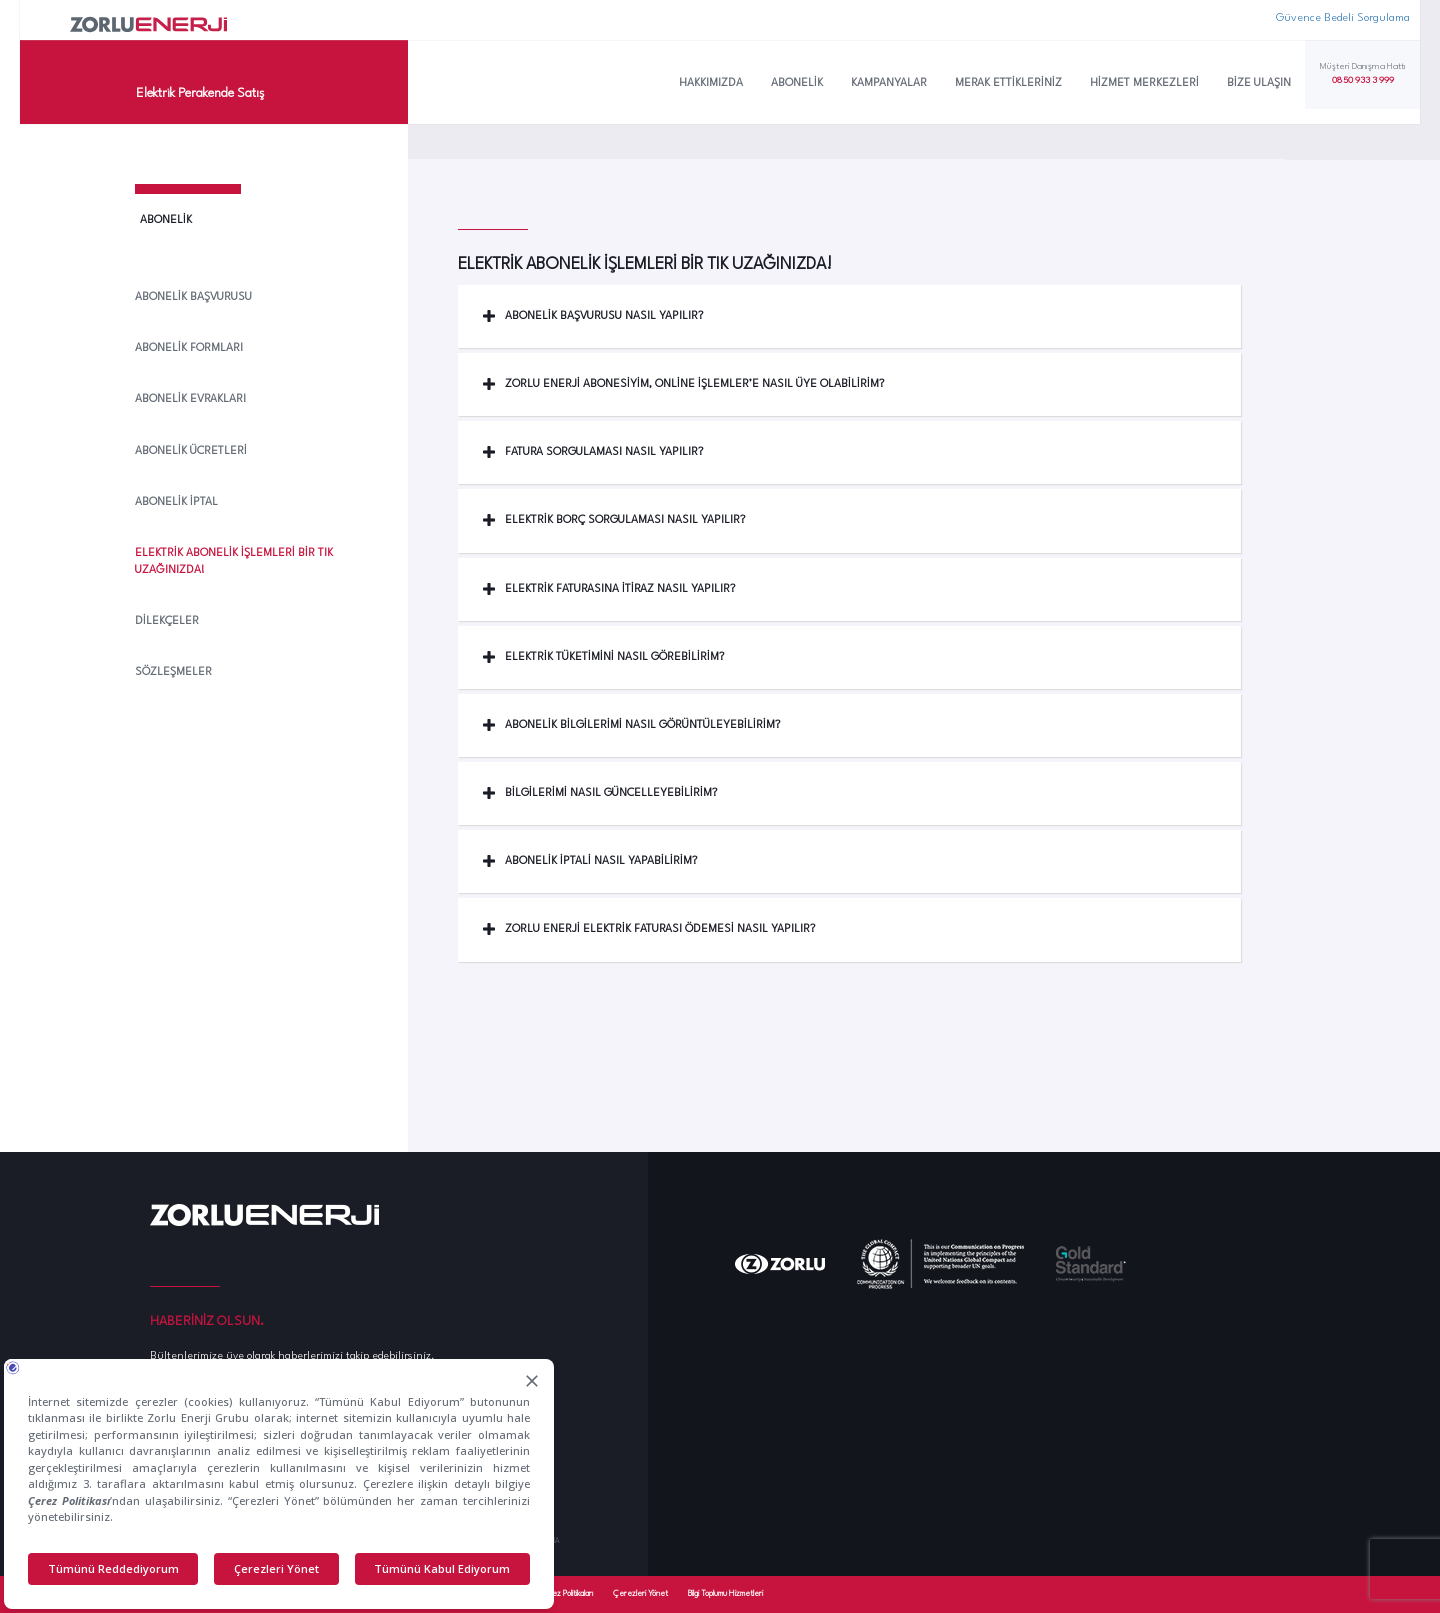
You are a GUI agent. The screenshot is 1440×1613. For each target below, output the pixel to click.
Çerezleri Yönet (640, 1594)
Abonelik (797, 83)
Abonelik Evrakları (190, 399)
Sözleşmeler (173, 672)
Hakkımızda (711, 83)
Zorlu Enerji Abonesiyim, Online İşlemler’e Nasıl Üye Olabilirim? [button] (683, 384)
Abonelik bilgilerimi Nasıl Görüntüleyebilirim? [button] (631, 725)
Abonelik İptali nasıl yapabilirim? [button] (590, 861)
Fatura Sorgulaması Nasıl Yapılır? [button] (593, 452)
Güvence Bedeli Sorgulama (1343, 18)
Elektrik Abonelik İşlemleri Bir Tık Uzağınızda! (234, 562)
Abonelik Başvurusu (193, 297)
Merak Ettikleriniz (1008, 83)
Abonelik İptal (176, 502)
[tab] (849, 316)
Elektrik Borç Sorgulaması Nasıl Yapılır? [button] (614, 520)
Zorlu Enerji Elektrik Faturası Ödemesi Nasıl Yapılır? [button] (649, 929)
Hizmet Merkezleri (1144, 83)
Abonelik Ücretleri (191, 451)
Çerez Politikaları (565, 1594)
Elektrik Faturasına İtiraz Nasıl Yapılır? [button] (609, 589)
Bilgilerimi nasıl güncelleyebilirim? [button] (600, 793)
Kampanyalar (889, 83)
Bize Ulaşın (1259, 83)
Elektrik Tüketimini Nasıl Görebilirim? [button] (603, 657)
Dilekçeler (167, 621)
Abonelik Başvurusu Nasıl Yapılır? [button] (593, 316)
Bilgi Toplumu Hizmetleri (725, 1594)
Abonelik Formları (189, 348)
